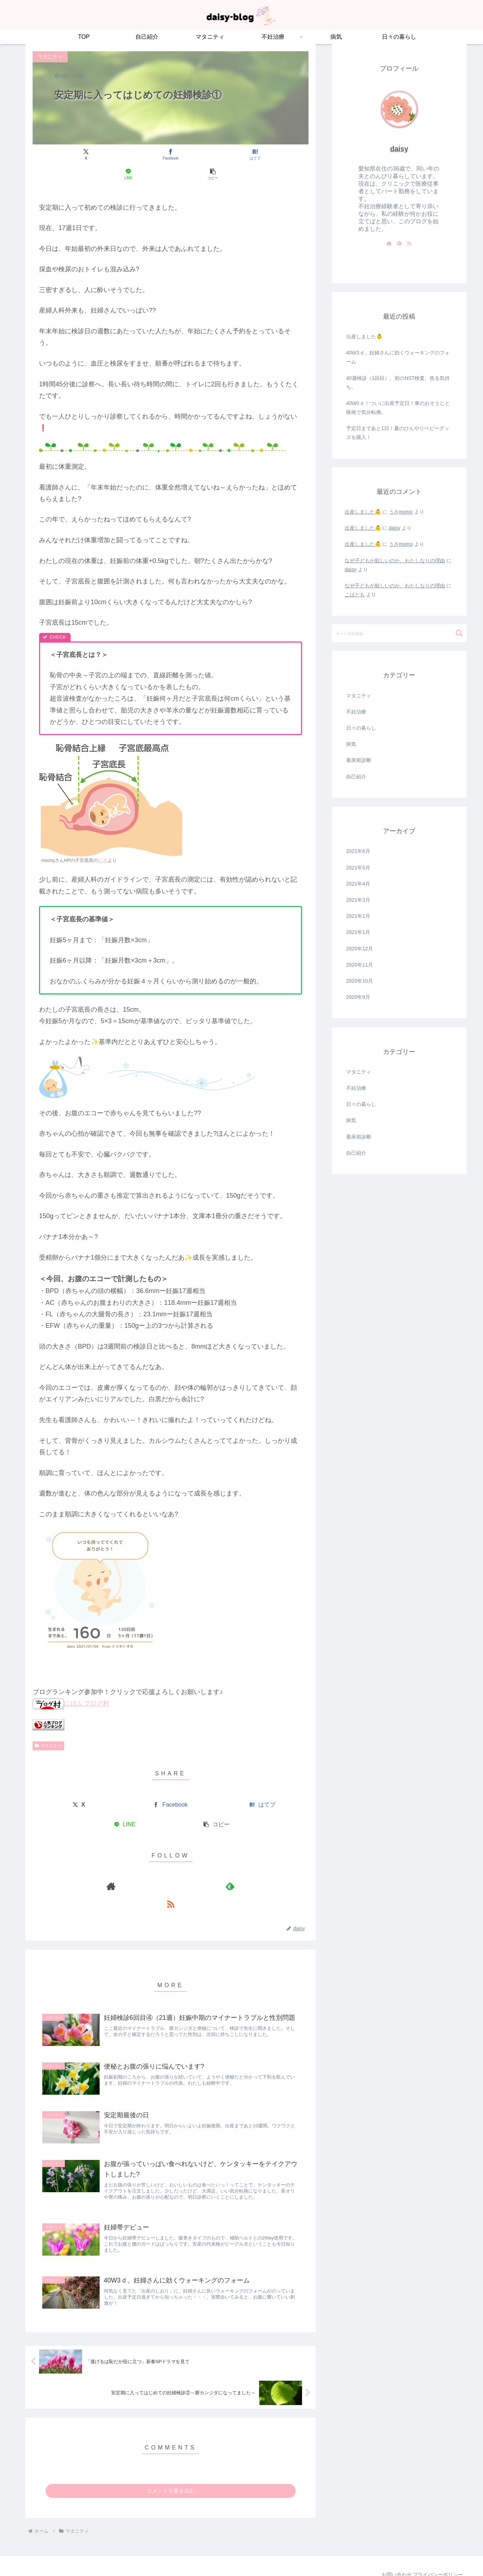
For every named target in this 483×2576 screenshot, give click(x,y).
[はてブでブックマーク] (170, 155)
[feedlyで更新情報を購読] (170, 1866)
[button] (263, 155)
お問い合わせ (388, 2553)
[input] (399, 633)
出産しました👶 (364, 336)
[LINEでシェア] (217, 155)
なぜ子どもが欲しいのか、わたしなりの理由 (395, 560)
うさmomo (401, 512)
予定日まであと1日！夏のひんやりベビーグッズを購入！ (397, 432)
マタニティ (48, 1725)
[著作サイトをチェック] (154, 1866)
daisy (399, 149)
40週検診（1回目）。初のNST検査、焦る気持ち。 (398, 382)
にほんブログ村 (71, 1683)
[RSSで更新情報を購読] (187, 1866)
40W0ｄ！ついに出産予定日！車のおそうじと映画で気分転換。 (398, 407)
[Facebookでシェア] (124, 155)
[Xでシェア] (78, 155)
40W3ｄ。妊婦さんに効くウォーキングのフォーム (398, 357)
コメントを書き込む (171, 2469)
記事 (102, 840)
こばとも (355, 594)
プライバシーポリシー (435, 2553)
